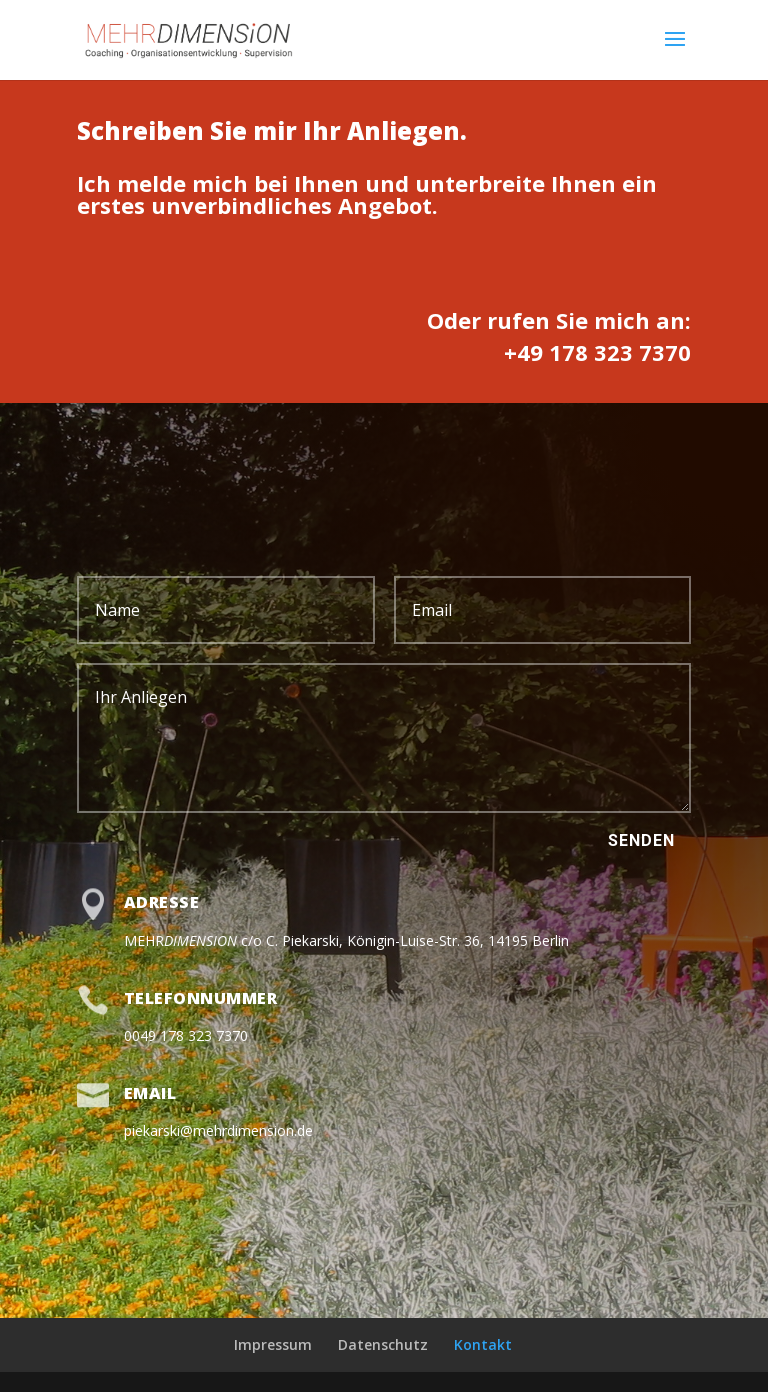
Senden (641, 840)
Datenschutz (383, 1344)
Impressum (273, 1344)
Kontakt (483, 1344)
